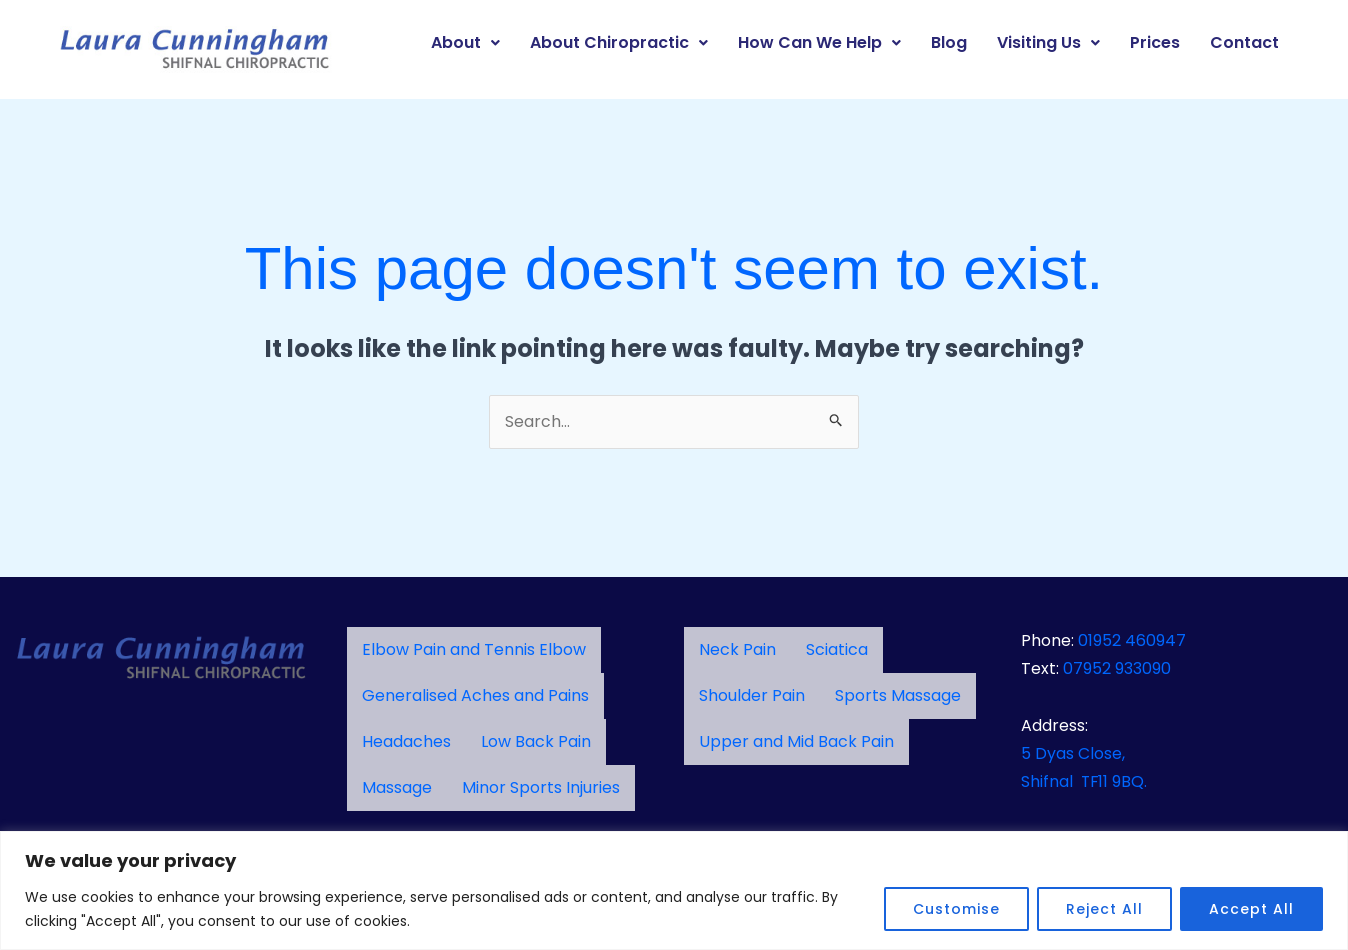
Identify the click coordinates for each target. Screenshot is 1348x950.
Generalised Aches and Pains (475, 695)
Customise (956, 909)
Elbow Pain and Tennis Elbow (474, 649)
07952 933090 (1117, 668)
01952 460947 (1132, 640)
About (465, 42)
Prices (1155, 42)
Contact (1244, 42)
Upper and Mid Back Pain (796, 741)
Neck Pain (737, 649)
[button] (465, 43)
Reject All (1104, 909)
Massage (397, 787)
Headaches (406, 741)
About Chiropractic (619, 42)
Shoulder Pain (752, 695)
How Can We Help (819, 42)
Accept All (1251, 909)
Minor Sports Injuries (541, 787)
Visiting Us (1048, 42)
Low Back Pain (536, 741)
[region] (674, 890)
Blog (949, 42)
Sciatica (837, 649)
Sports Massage (898, 695)
